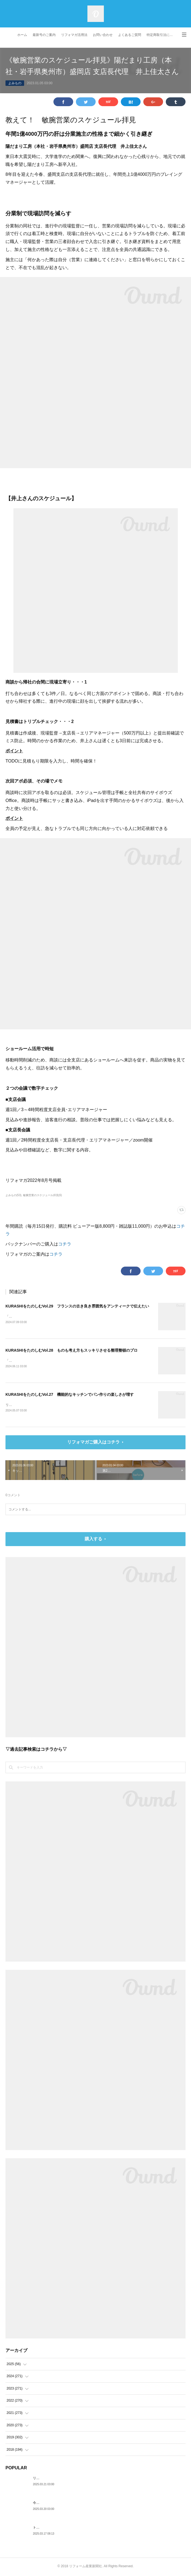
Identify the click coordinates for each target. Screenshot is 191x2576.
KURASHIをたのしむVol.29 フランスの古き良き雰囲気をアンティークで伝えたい (77, 1306)
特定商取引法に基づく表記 (162, 35)
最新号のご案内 (44, 35)
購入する (93, 1540)
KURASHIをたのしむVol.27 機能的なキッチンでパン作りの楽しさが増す (69, 1395)
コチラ (64, 1244)
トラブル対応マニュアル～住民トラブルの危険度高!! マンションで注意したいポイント (97, 2528)
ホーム (22, 35)
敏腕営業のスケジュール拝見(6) (42, 1195)
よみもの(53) (13, 1195)
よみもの (14, 83)
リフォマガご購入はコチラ (93, 1443)
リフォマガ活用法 (74, 35)
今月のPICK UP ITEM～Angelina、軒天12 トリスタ (70, 2504)
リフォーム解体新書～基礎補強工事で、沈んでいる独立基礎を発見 (82, 2479)
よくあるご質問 (129, 35)
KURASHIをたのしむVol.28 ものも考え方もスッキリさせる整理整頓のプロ (71, 1350)
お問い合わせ (103, 35)
